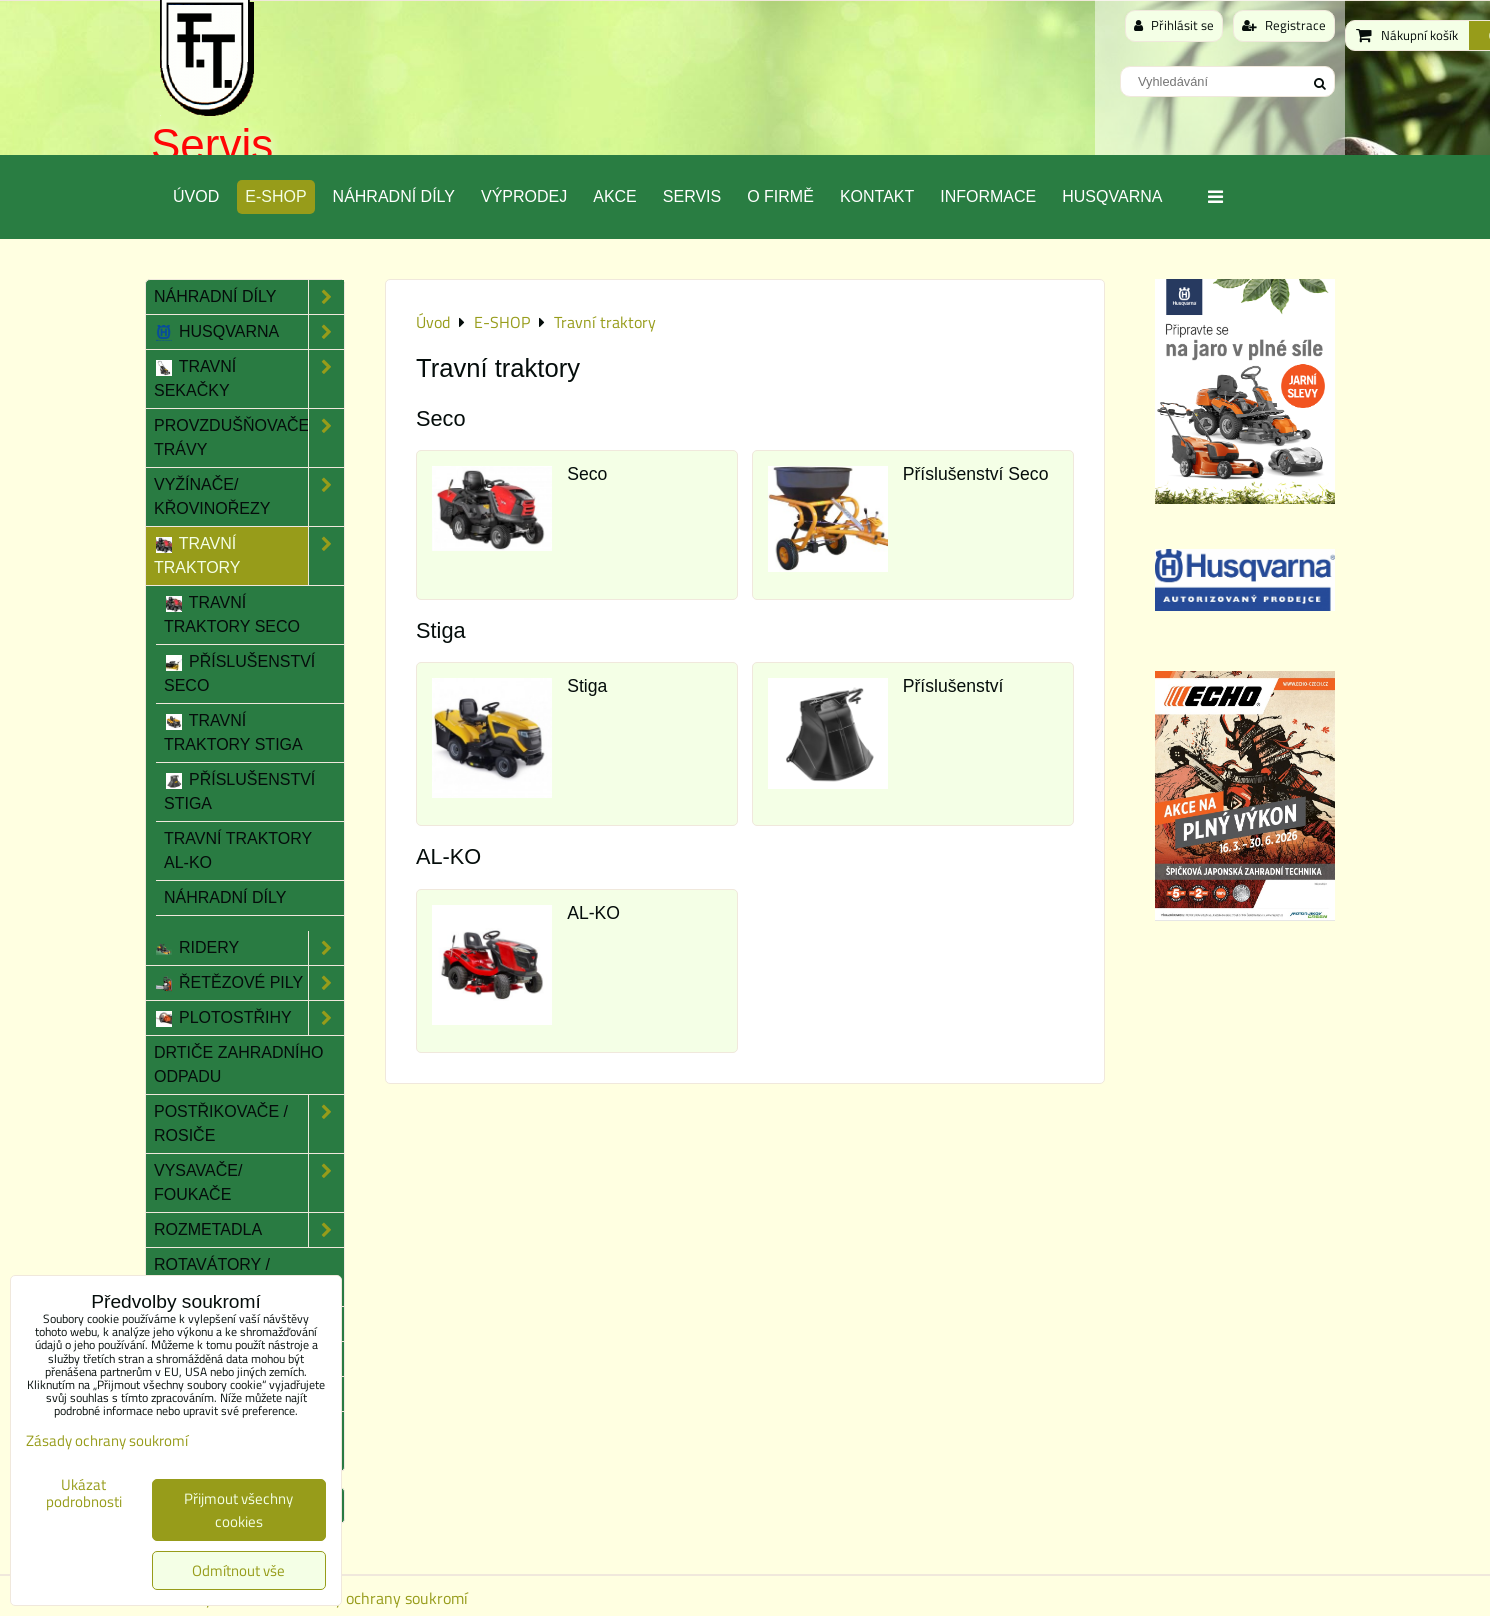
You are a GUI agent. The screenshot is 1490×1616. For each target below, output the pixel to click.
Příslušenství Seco (976, 474)
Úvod (196, 196)
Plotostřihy (249, 1018)
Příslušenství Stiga (239, 791)
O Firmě (780, 196)
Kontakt (877, 196)
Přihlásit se (1174, 25)
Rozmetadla (249, 1230)
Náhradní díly (394, 196)
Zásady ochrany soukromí (381, 1598)
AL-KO (593, 913)
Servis (212, 144)
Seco (587, 474)
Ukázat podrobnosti (84, 1493)
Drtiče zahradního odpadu (239, 1064)
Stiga (587, 686)
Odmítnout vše (238, 1570)
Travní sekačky (249, 379)
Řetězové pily (249, 983)
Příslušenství (953, 686)
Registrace (1284, 25)
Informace (988, 196)
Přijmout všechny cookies (238, 1510)
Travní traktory (249, 556)
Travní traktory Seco (232, 614)
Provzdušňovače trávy (249, 438)
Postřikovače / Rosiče (249, 1124)
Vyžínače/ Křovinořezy (249, 497)
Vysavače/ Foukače (249, 1183)
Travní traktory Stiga (233, 732)
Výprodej (524, 196)
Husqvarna (1112, 196)
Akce (615, 196)
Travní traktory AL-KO (238, 850)
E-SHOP (275, 196)
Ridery (249, 948)
